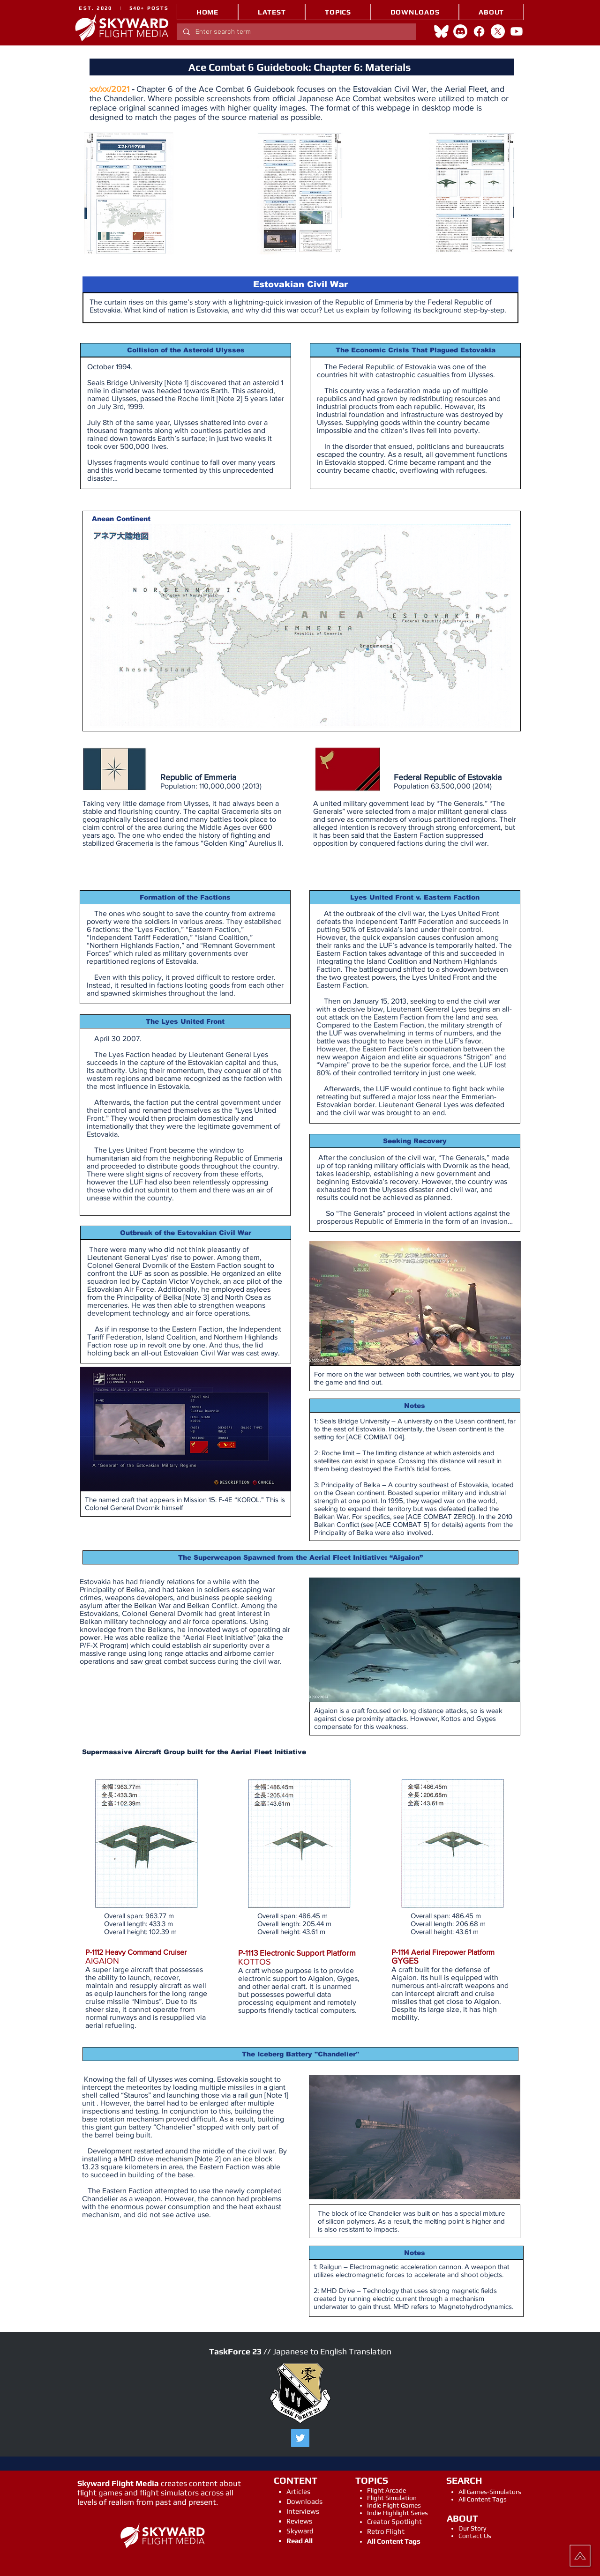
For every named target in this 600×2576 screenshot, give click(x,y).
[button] (337, 12)
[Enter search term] (296, 31)
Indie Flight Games (394, 2505)
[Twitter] (300, 2438)
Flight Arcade (386, 2490)
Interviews (302, 2511)
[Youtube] (517, 31)
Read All (299, 2541)
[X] (498, 31)
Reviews (299, 2521)
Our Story (472, 2528)
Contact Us (474, 2535)
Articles (298, 2491)
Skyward (300, 2531)
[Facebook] (479, 31)
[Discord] (460, 31)
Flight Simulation (392, 2498)
